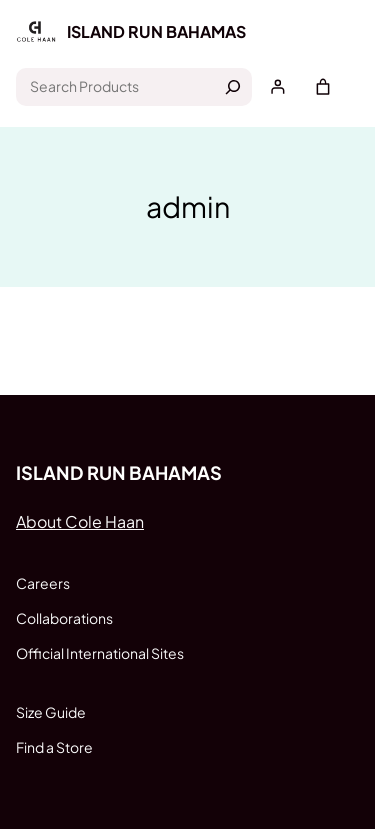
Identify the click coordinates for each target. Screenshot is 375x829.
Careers (43, 583)
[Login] (277, 86)
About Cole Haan (80, 521)
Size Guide (51, 712)
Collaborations (64, 618)
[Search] (233, 87)
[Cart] (323, 87)
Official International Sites (100, 653)
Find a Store (54, 747)
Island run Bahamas (156, 31)
